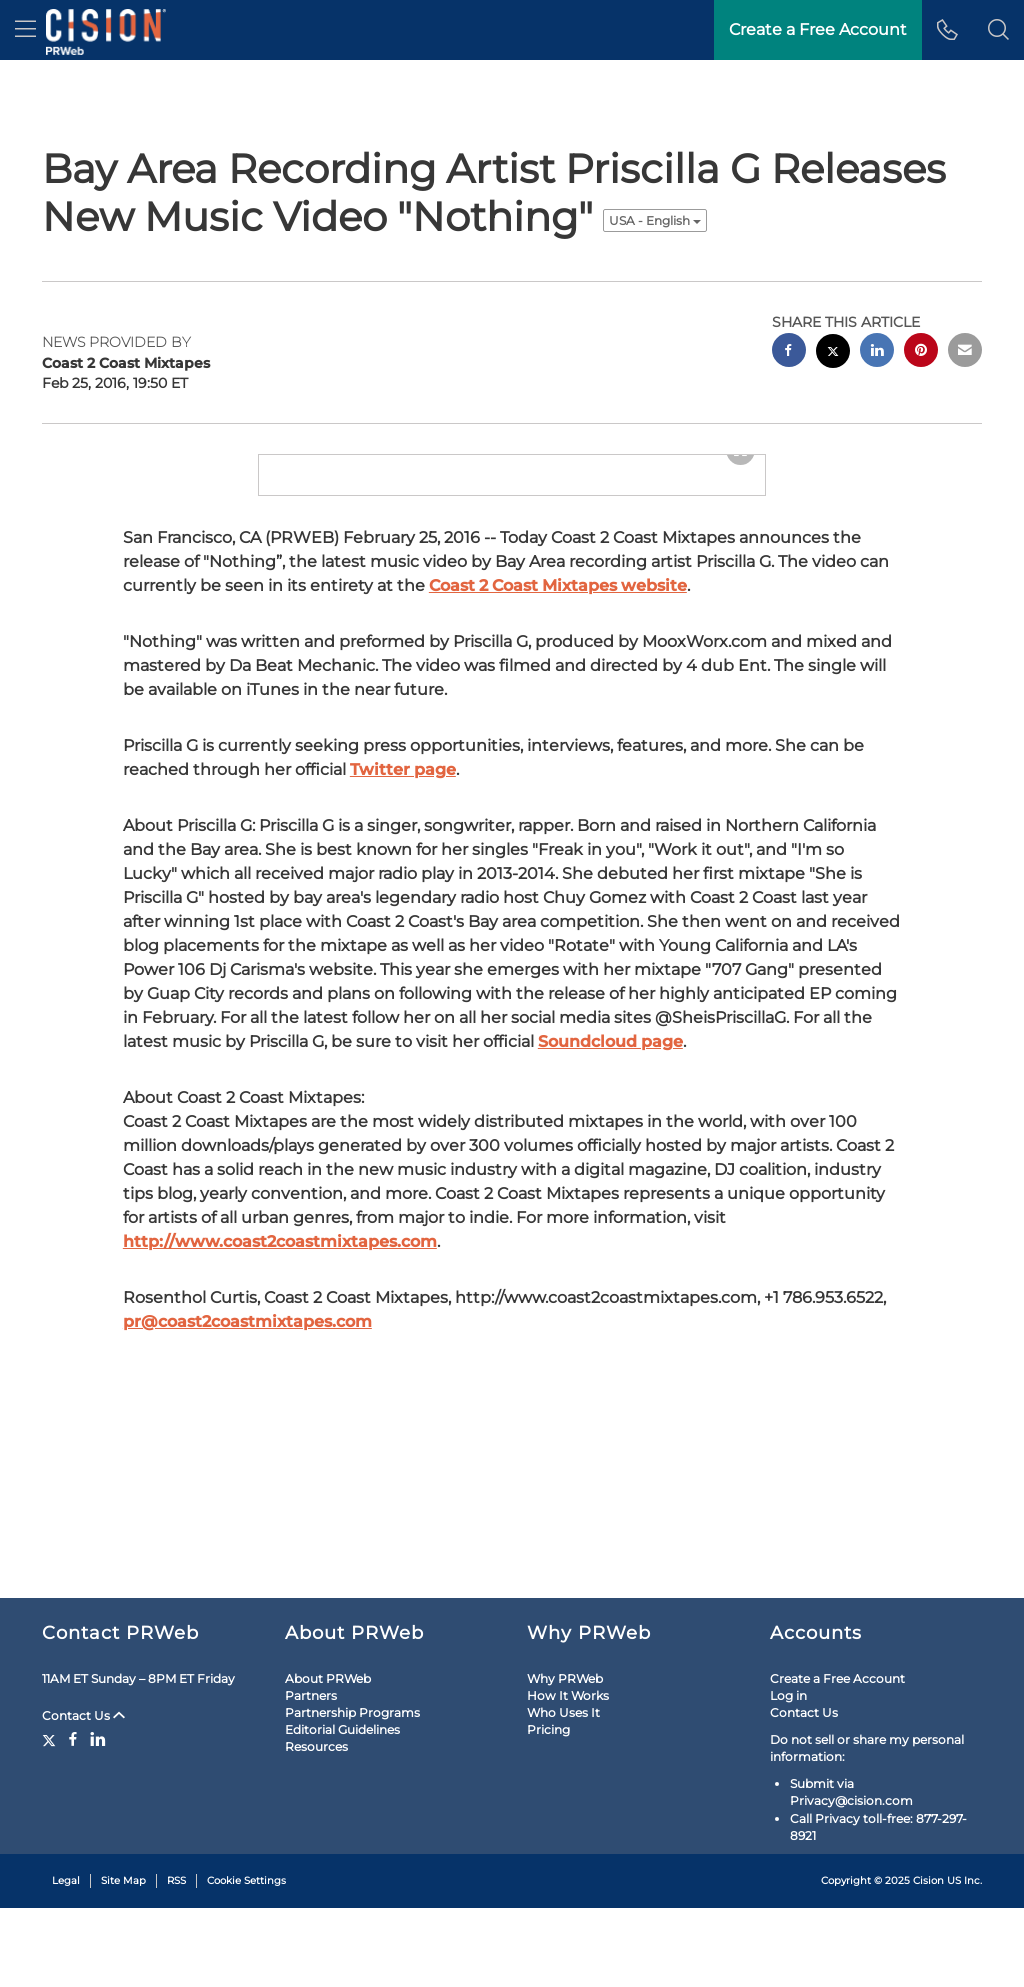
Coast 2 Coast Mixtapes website (558, 835)
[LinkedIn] (98, 1818)
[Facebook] (73, 1818)
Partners (311, 1774)
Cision (928, 1959)
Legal (66, 1959)
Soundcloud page (610, 1291)
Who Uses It (563, 1791)
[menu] (25, 30)
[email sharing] (965, 352)
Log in (788, 1774)
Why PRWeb (565, 1757)
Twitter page (403, 1019)
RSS (176, 1959)
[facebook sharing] (789, 352)
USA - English (655, 220)
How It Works (568, 1774)
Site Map (123, 1959)
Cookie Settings (246, 1959)
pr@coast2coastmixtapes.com (247, 1571)
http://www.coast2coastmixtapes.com (280, 1491)
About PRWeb (328, 1757)
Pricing (548, 1808)
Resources (316, 1825)
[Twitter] (51, 1818)
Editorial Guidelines (342, 1808)
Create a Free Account (837, 1757)
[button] (998, 30)
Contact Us (83, 1794)
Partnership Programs (352, 1791)
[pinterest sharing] (921, 352)
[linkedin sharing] (877, 352)
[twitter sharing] (833, 353)
